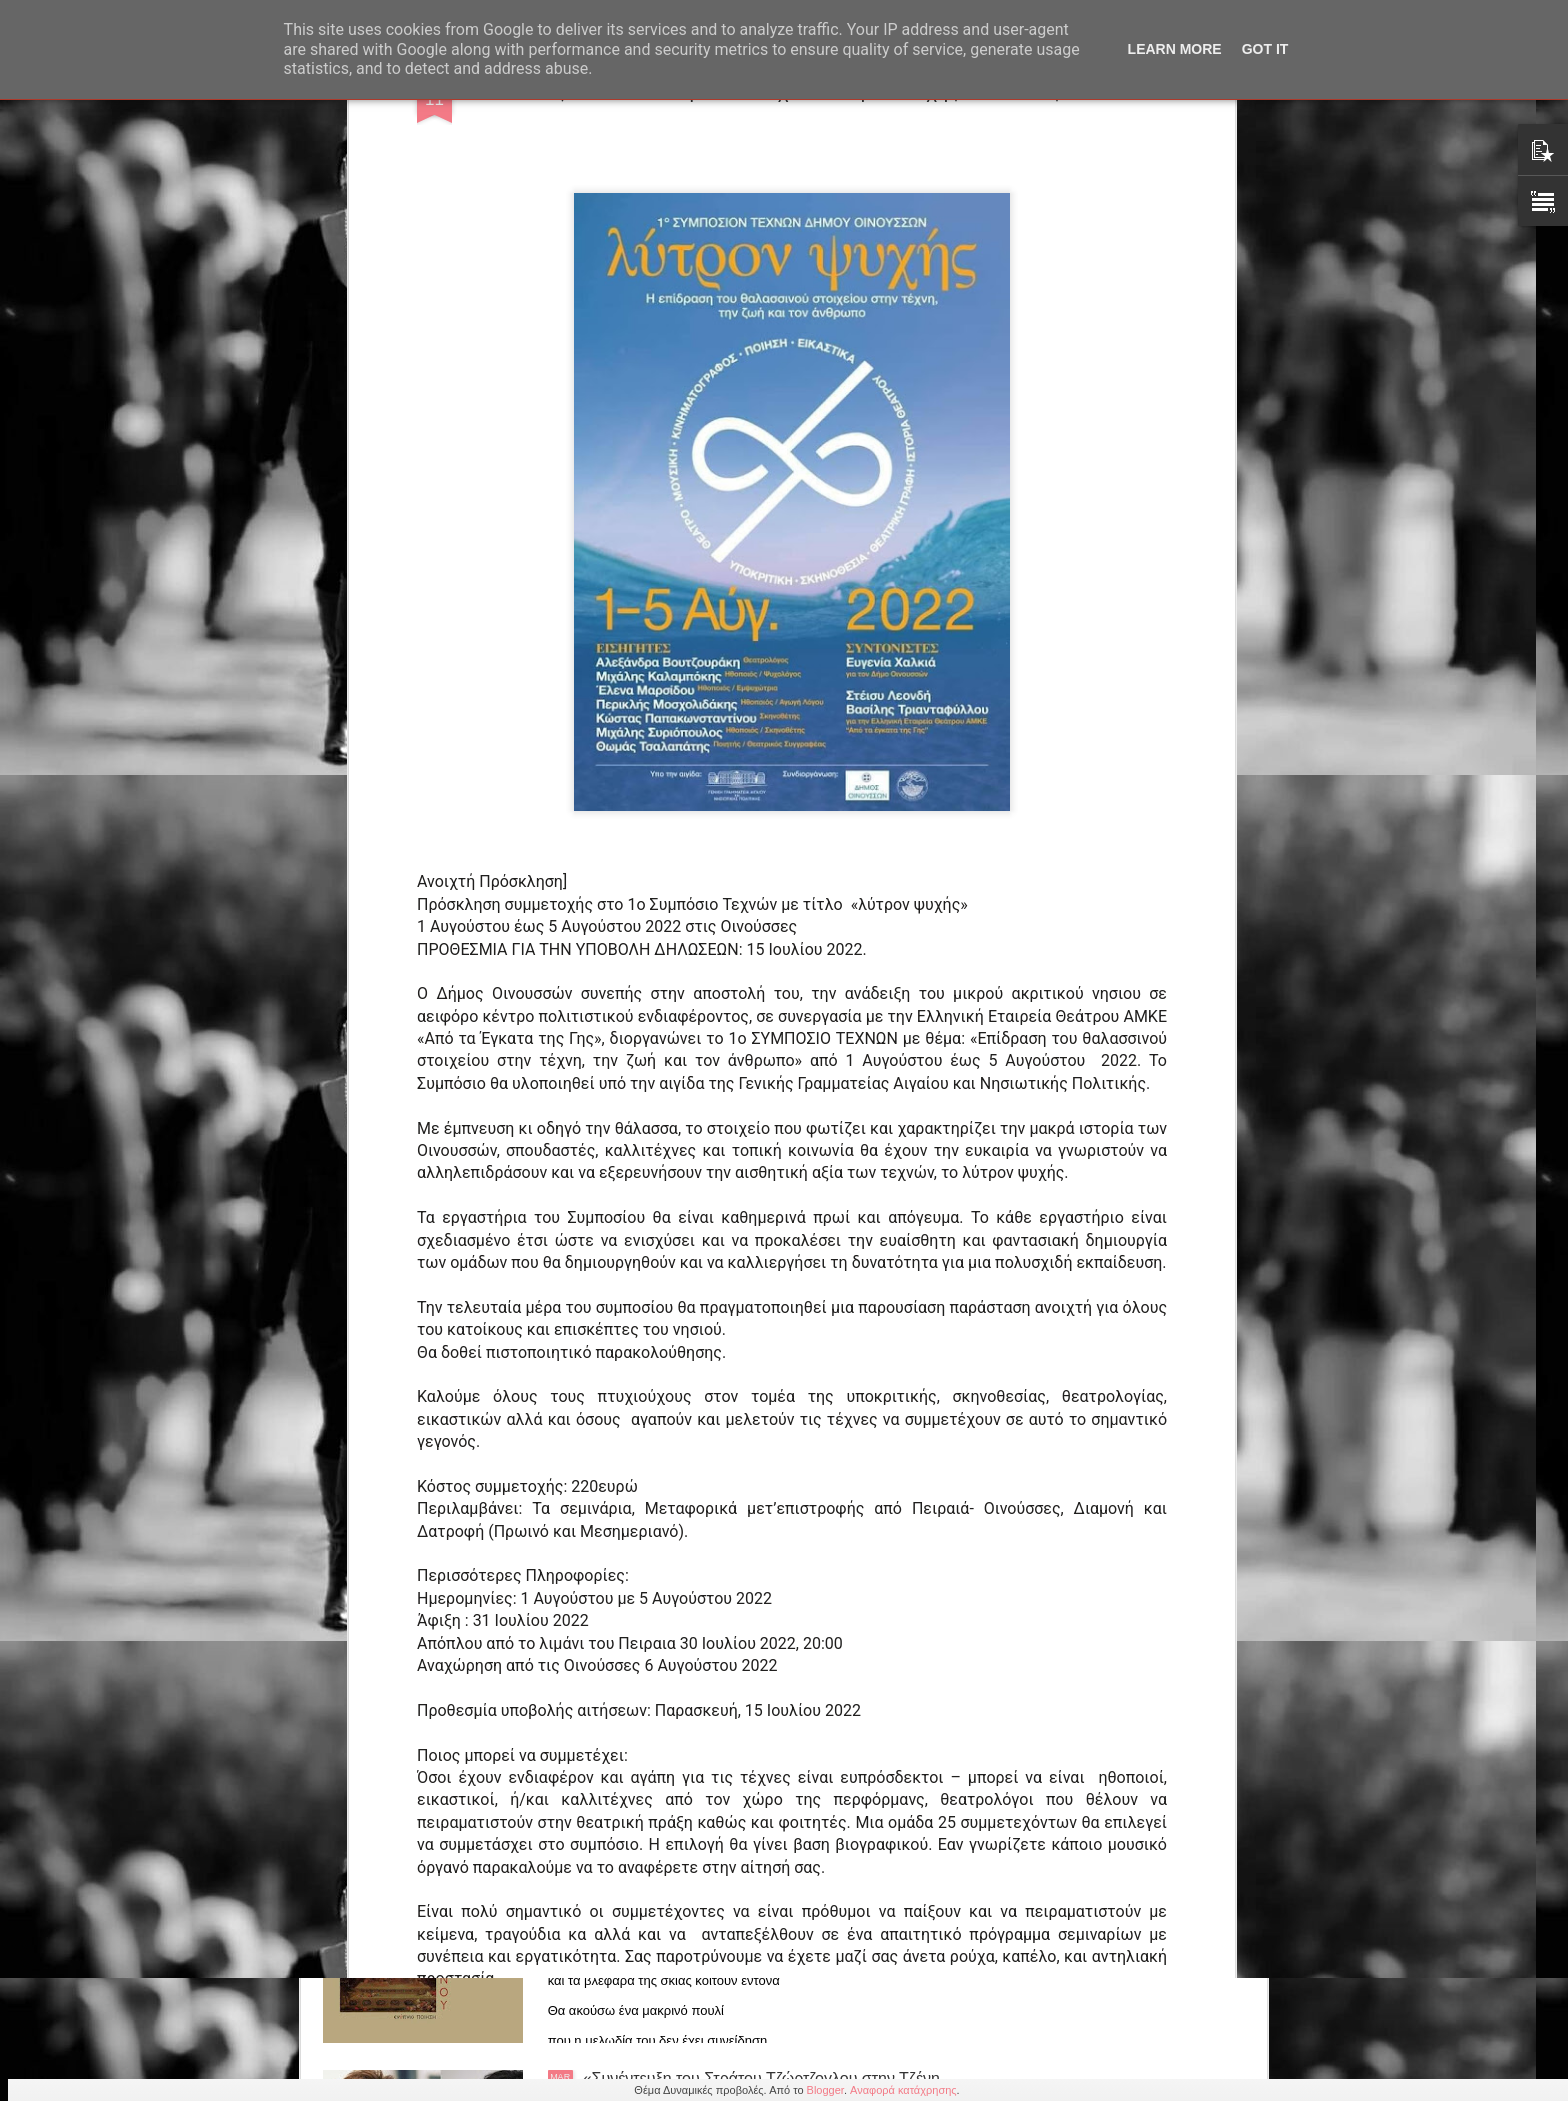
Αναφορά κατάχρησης (903, 2090)
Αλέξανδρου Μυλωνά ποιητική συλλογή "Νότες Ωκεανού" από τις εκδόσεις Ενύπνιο (747, 1860)
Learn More (1175, 49)
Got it (1265, 49)
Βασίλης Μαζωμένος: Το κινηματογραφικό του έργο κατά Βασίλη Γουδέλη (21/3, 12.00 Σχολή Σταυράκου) (770, 1633)
